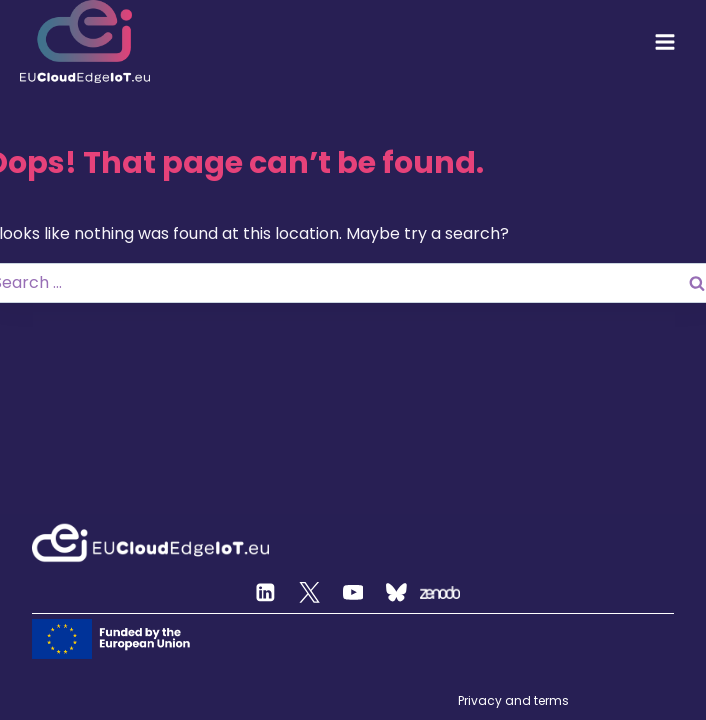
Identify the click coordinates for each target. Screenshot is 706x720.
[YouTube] (353, 593)
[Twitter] (310, 593)
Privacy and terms (513, 700)
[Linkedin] (266, 593)
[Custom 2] (397, 593)
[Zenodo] (440, 593)
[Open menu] (665, 42)
